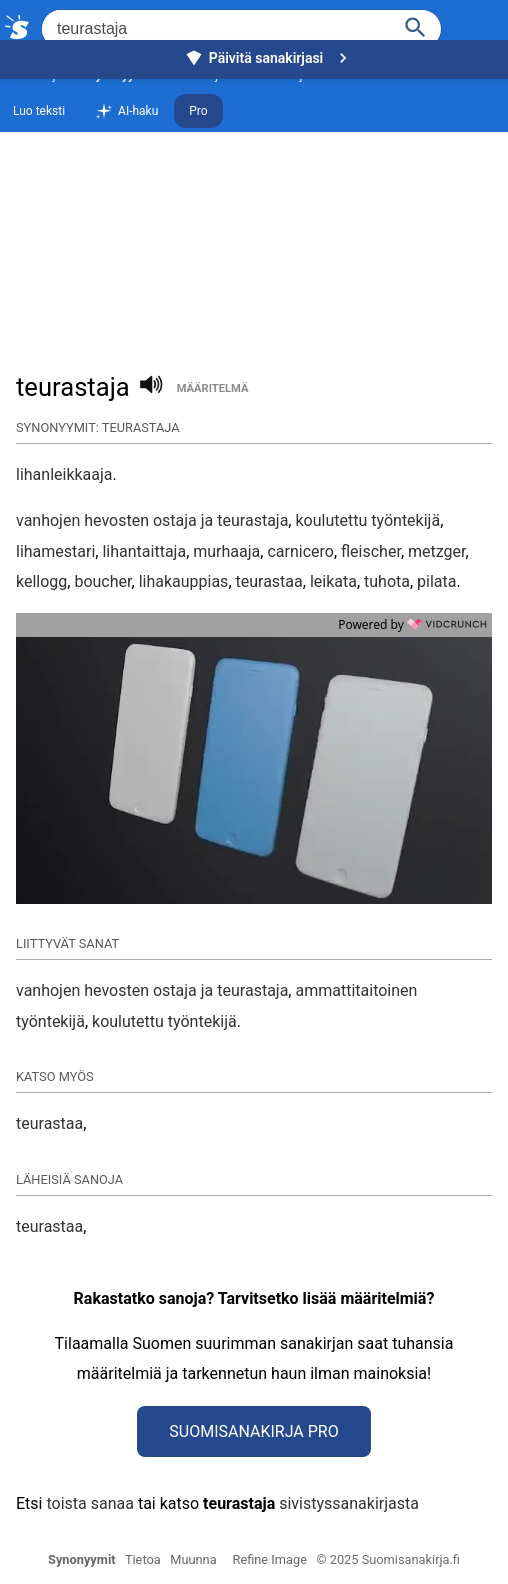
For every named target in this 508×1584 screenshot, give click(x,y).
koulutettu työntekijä (367, 520)
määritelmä (213, 388)
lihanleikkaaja (64, 474)
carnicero (300, 551)
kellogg (41, 581)
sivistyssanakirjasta (349, 1503)
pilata (436, 581)
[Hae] (214, 29)
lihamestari (55, 551)
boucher (102, 581)
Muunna (193, 1559)
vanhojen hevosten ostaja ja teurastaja (152, 520)
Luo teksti (39, 111)
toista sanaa (89, 1503)
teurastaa (269, 581)
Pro (198, 111)
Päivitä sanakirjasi (269, 58)
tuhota (387, 581)
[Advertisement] (254, 216)
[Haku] (416, 25)
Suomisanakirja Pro (253, 1431)
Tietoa (143, 1559)
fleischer (371, 551)
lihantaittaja (144, 551)
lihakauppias (184, 581)
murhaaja (226, 551)
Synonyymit (82, 1559)
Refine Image (270, 1559)
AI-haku (126, 112)
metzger (437, 551)
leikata (333, 581)
